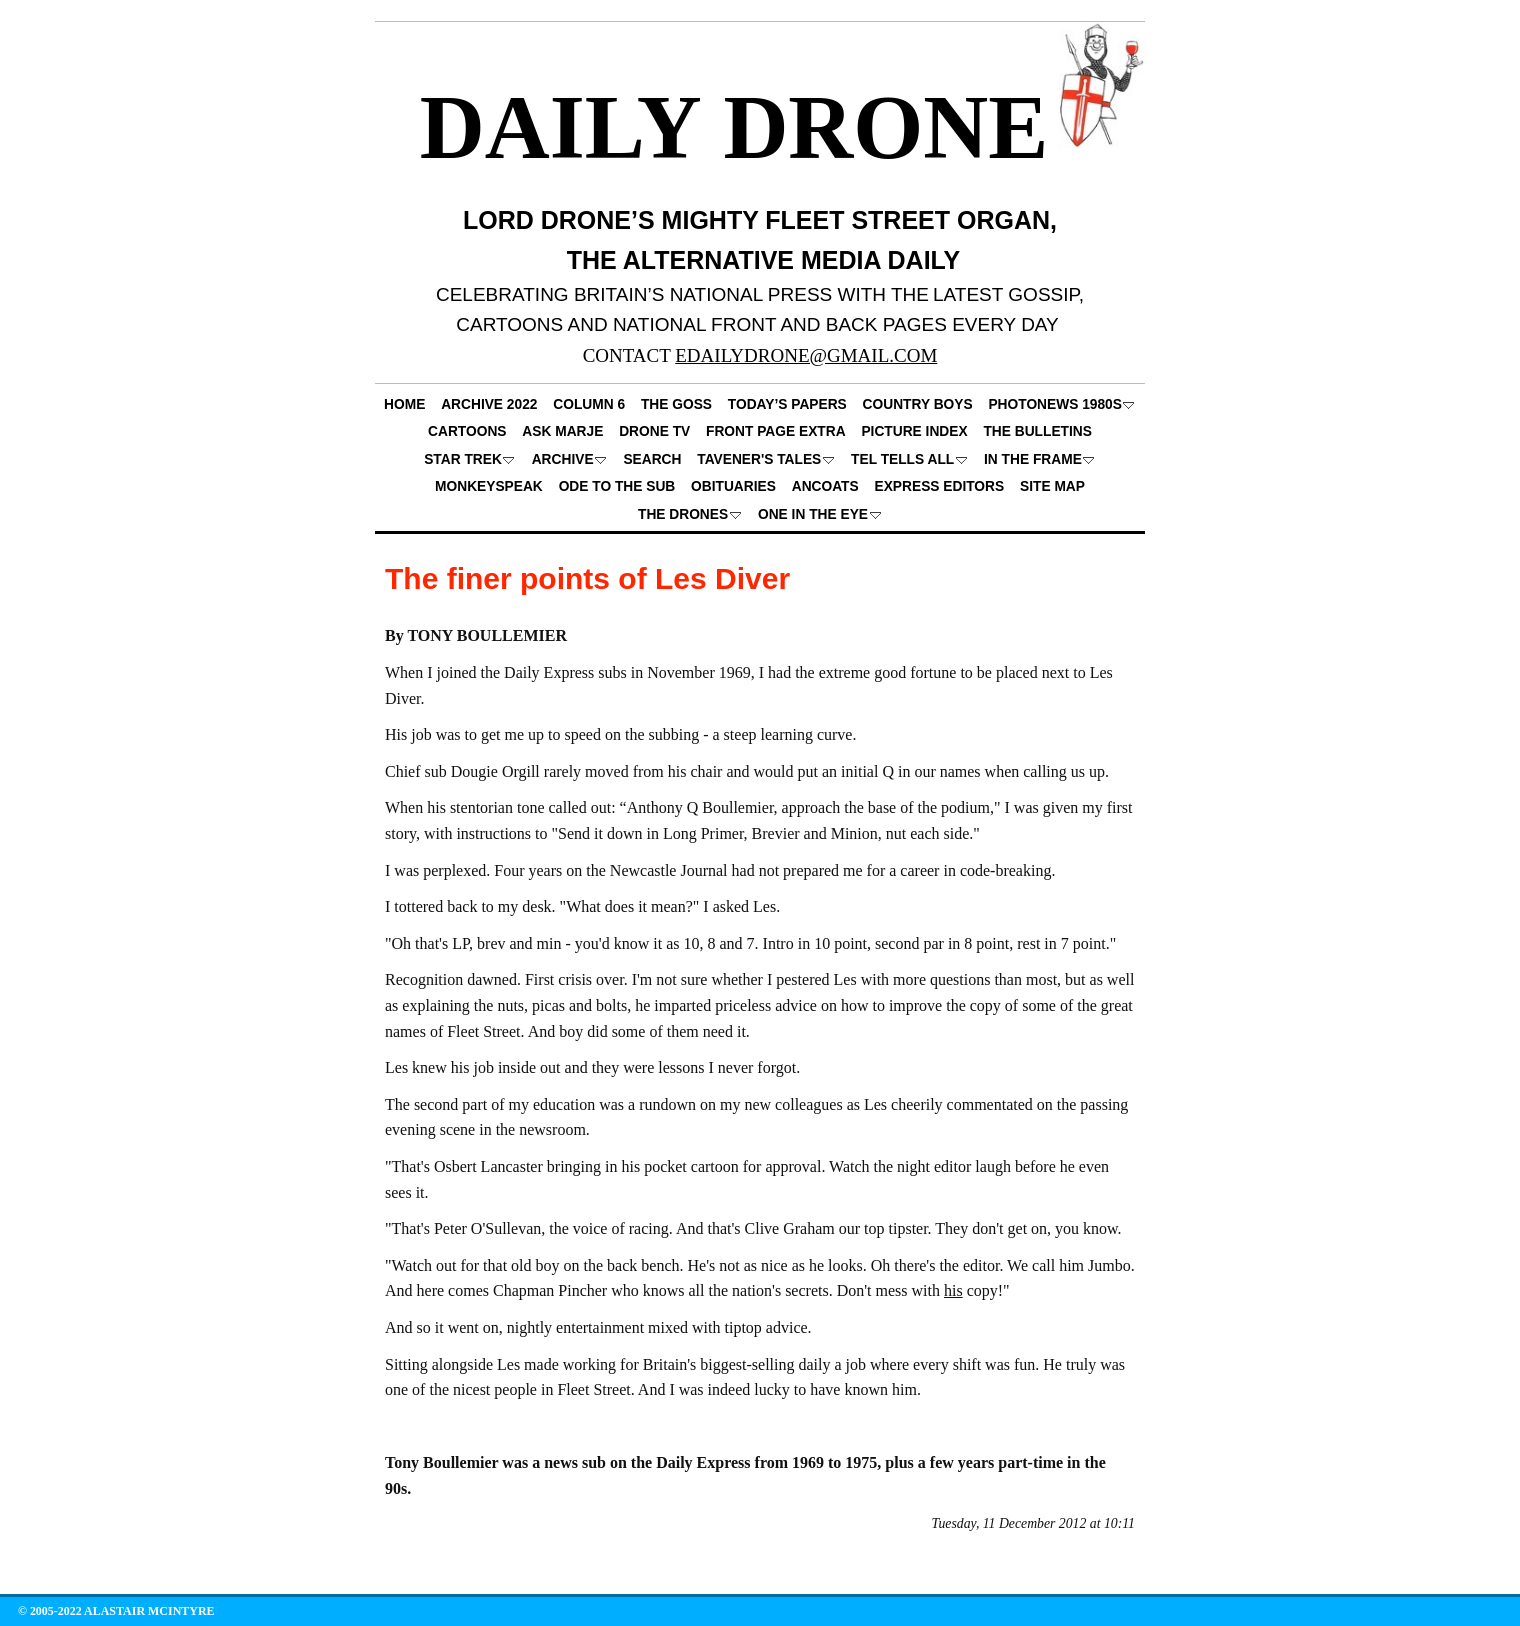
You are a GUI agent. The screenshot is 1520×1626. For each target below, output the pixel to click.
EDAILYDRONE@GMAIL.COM (806, 355)
